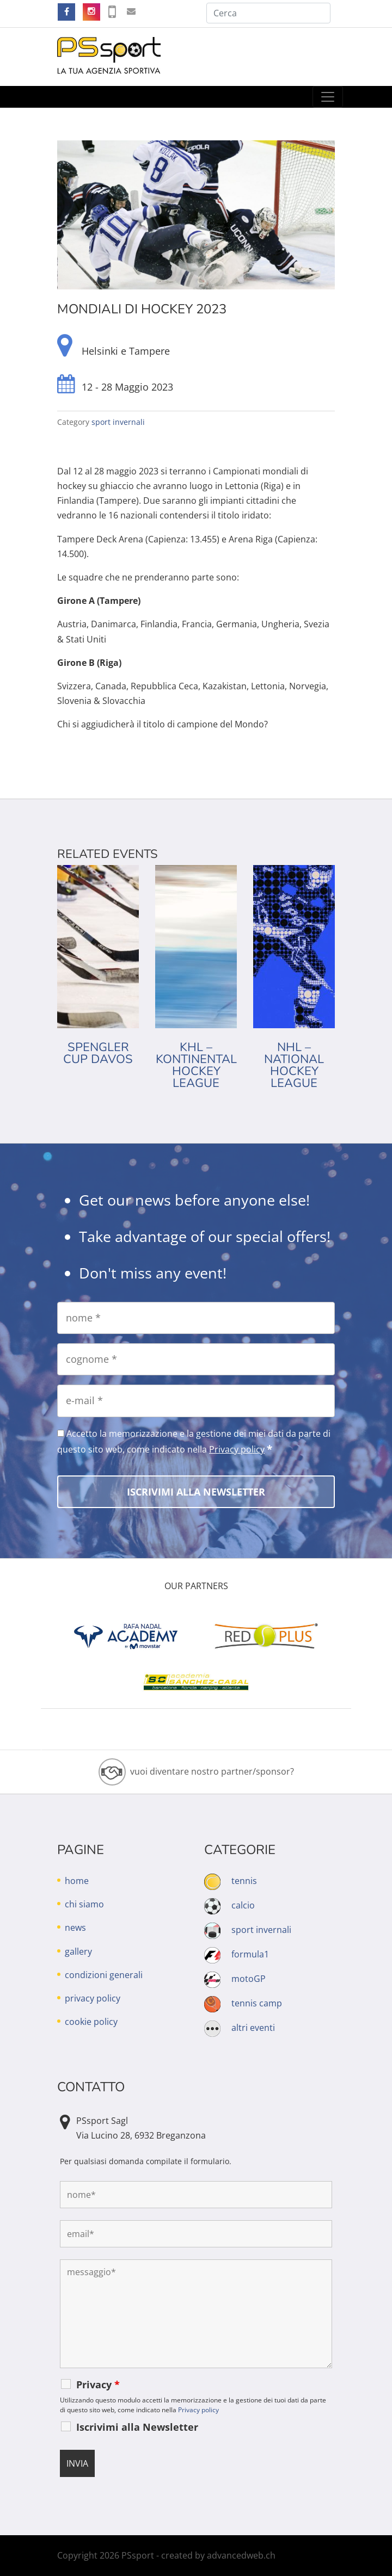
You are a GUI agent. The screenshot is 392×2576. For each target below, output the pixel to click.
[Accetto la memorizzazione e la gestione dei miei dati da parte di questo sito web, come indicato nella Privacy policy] (60, 1433)
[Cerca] (268, 13)
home (77, 1881)
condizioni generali (104, 1975)
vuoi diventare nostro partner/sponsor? (212, 1771)
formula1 (250, 1954)
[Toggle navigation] (328, 97)
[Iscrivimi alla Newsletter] (196, 1491)
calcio (243, 1905)
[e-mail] (196, 1401)
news (75, 1927)
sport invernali (118, 422)
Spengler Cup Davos (98, 1053)
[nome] (196, 1318)
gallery (78, 1951)
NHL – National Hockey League (294, 1065)
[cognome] (196, 1359)
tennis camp (256, 2003)
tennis (244, 1881)
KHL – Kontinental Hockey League (196, 1065)
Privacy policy (237, 1449)
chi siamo (84, 1904)
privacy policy (92, 1998)
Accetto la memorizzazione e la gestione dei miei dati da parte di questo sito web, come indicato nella (193, 1442)
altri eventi (253, 2028)
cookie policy (91, 2022)
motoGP (248, 1979)
